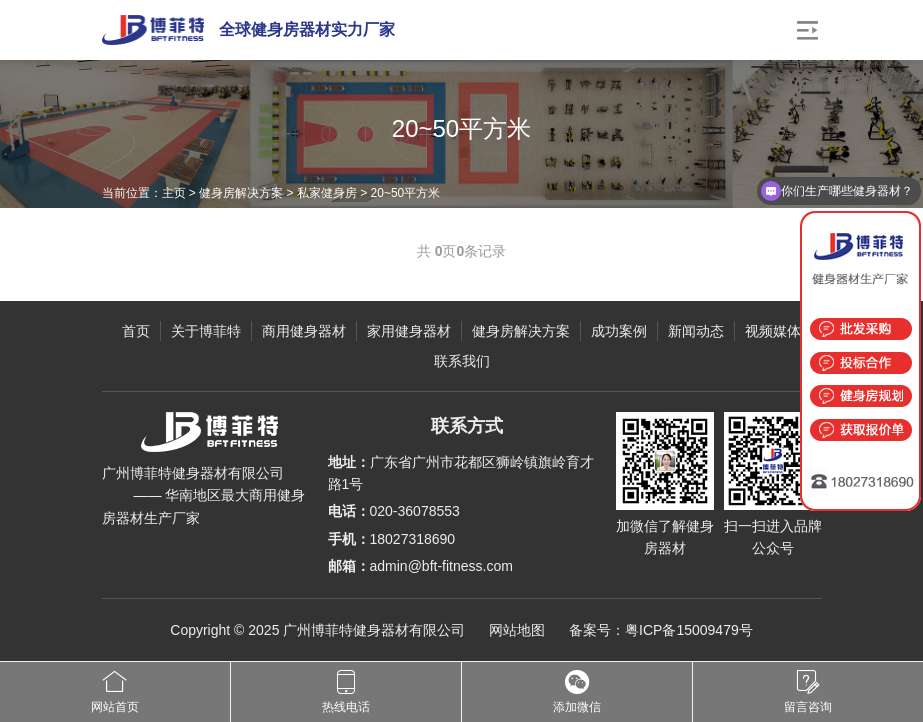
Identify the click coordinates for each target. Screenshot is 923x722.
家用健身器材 (409, 331)
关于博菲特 (206, 331)
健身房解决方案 (241, 193)
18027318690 (413, 539)
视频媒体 (773, 331)
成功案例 (619, 331)
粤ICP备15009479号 (689, 630)
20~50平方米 (406, 193)
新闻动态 (696, 331)
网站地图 (517, 630)
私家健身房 (327, 193)
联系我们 (462, 361)
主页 (174, 193)
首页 (136, 331)
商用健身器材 (304, 331)
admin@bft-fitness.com (441, 566)
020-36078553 (415, 511)
